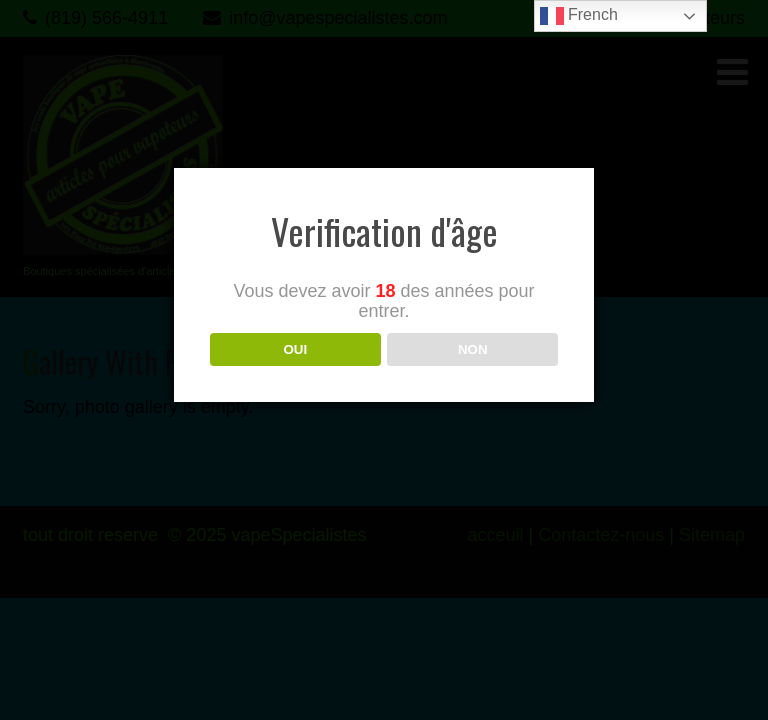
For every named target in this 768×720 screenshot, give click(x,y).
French (579, 16)
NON (473, 349)
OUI (295, 349)
